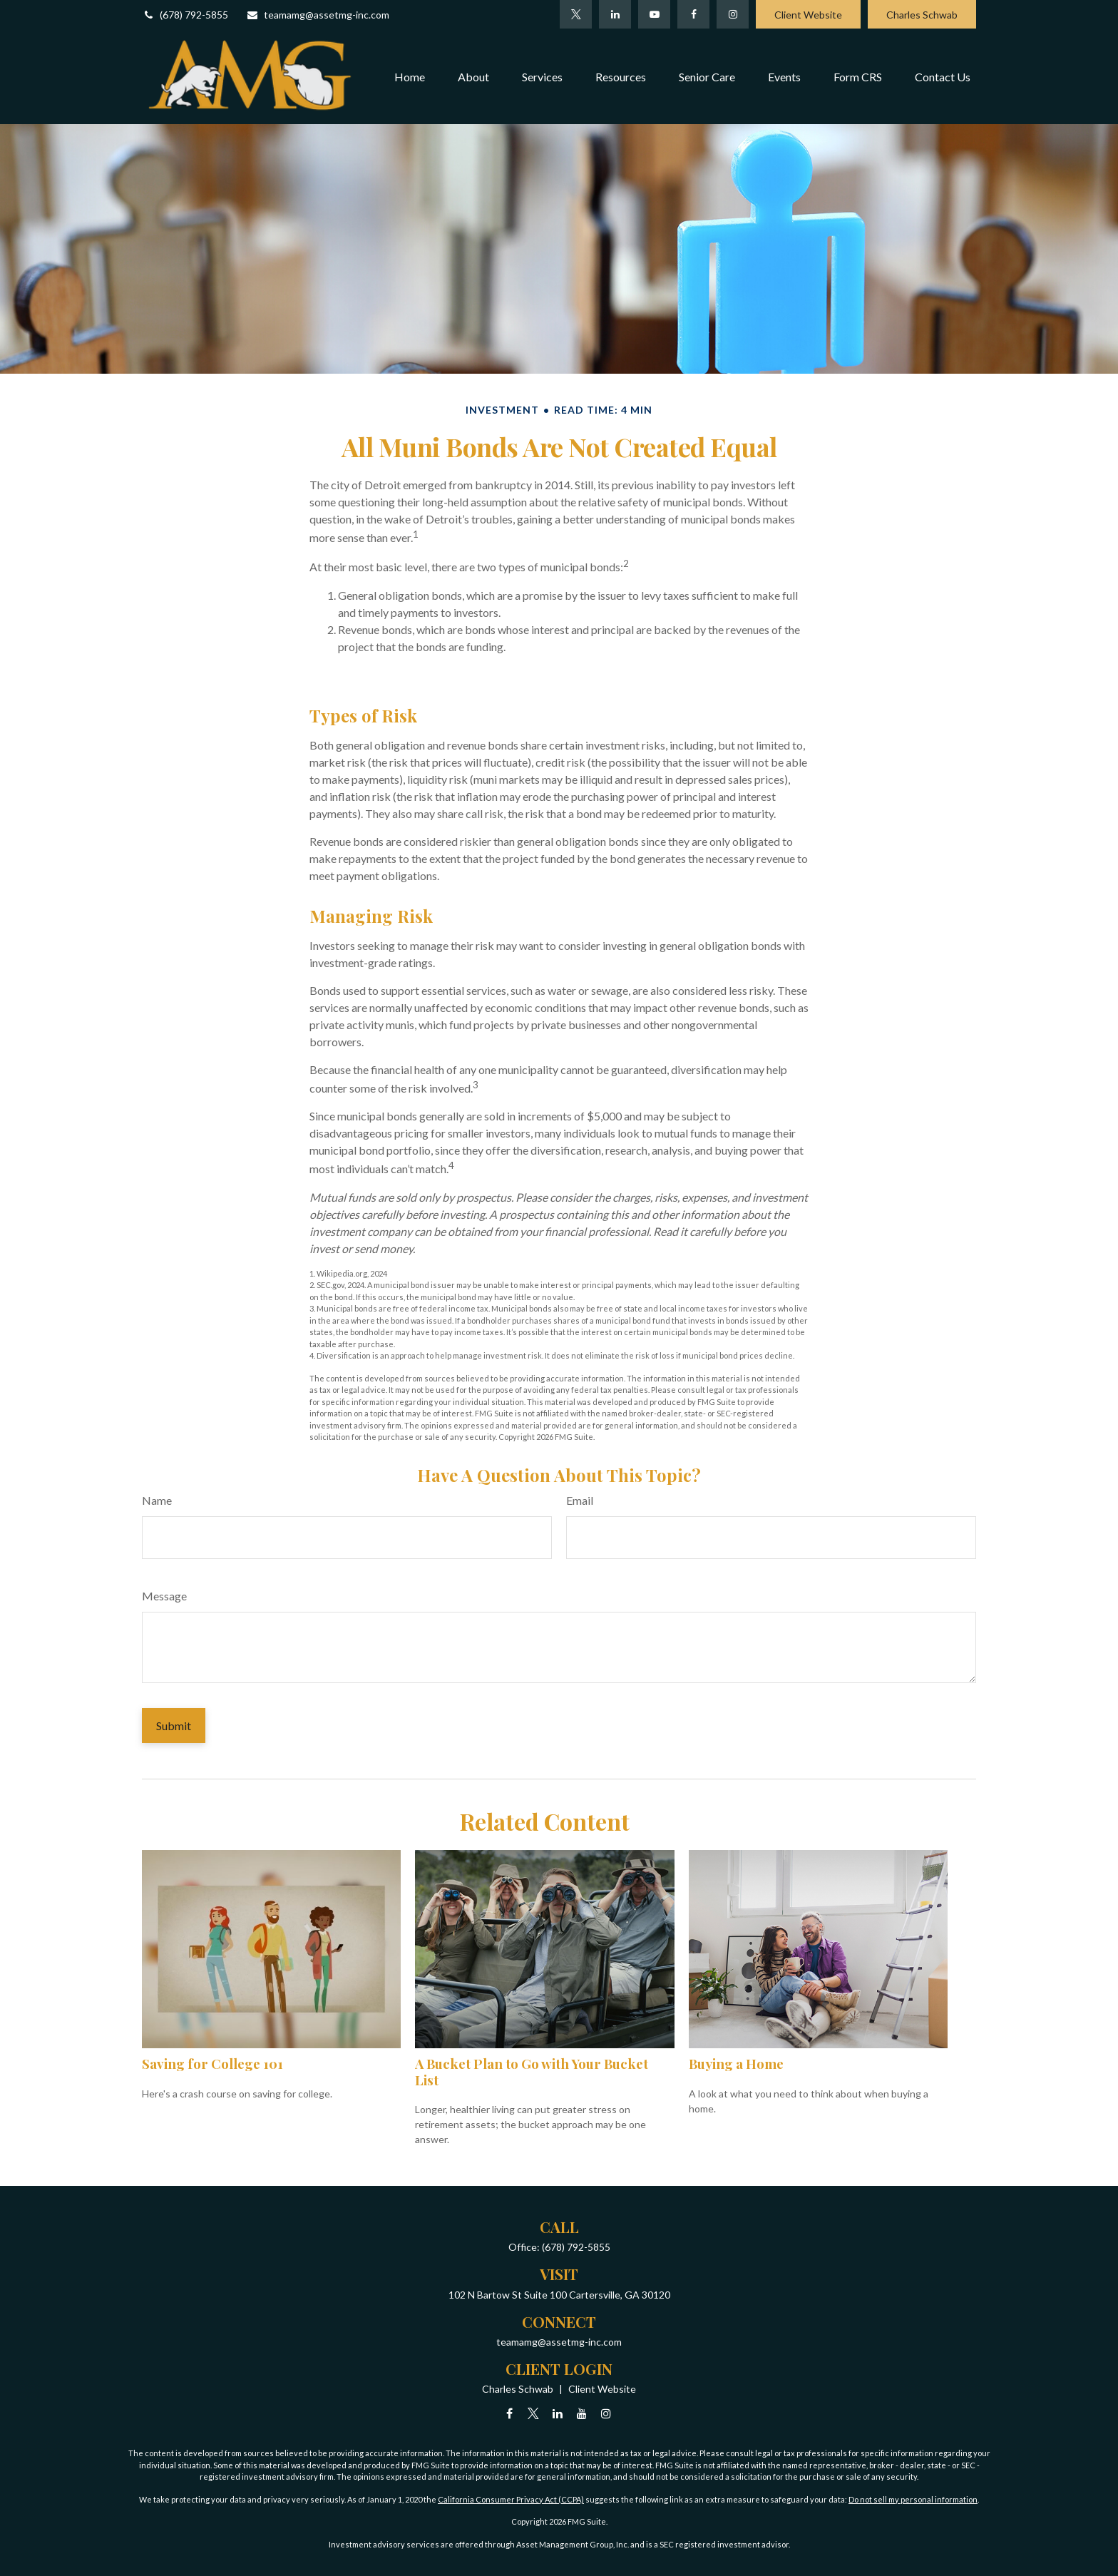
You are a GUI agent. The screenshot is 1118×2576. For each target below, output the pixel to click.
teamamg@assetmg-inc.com (317, 15)
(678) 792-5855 (185, 15)
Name (157, 1500)
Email (579, 1500)
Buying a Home (736, 2063)
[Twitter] (576, 14)
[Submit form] (173, 1725)
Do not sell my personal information (913, 2499)
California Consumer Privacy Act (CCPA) (511, 2499)
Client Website (808, 15)
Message (164, 1596)
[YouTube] (654, 14)
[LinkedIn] (615, 14)
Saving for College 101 (212, 2063)
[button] (410, 76)
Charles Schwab (922, 15)
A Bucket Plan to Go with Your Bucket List (531, 2071)
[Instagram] (606, 2413)
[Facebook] (693, 14)
